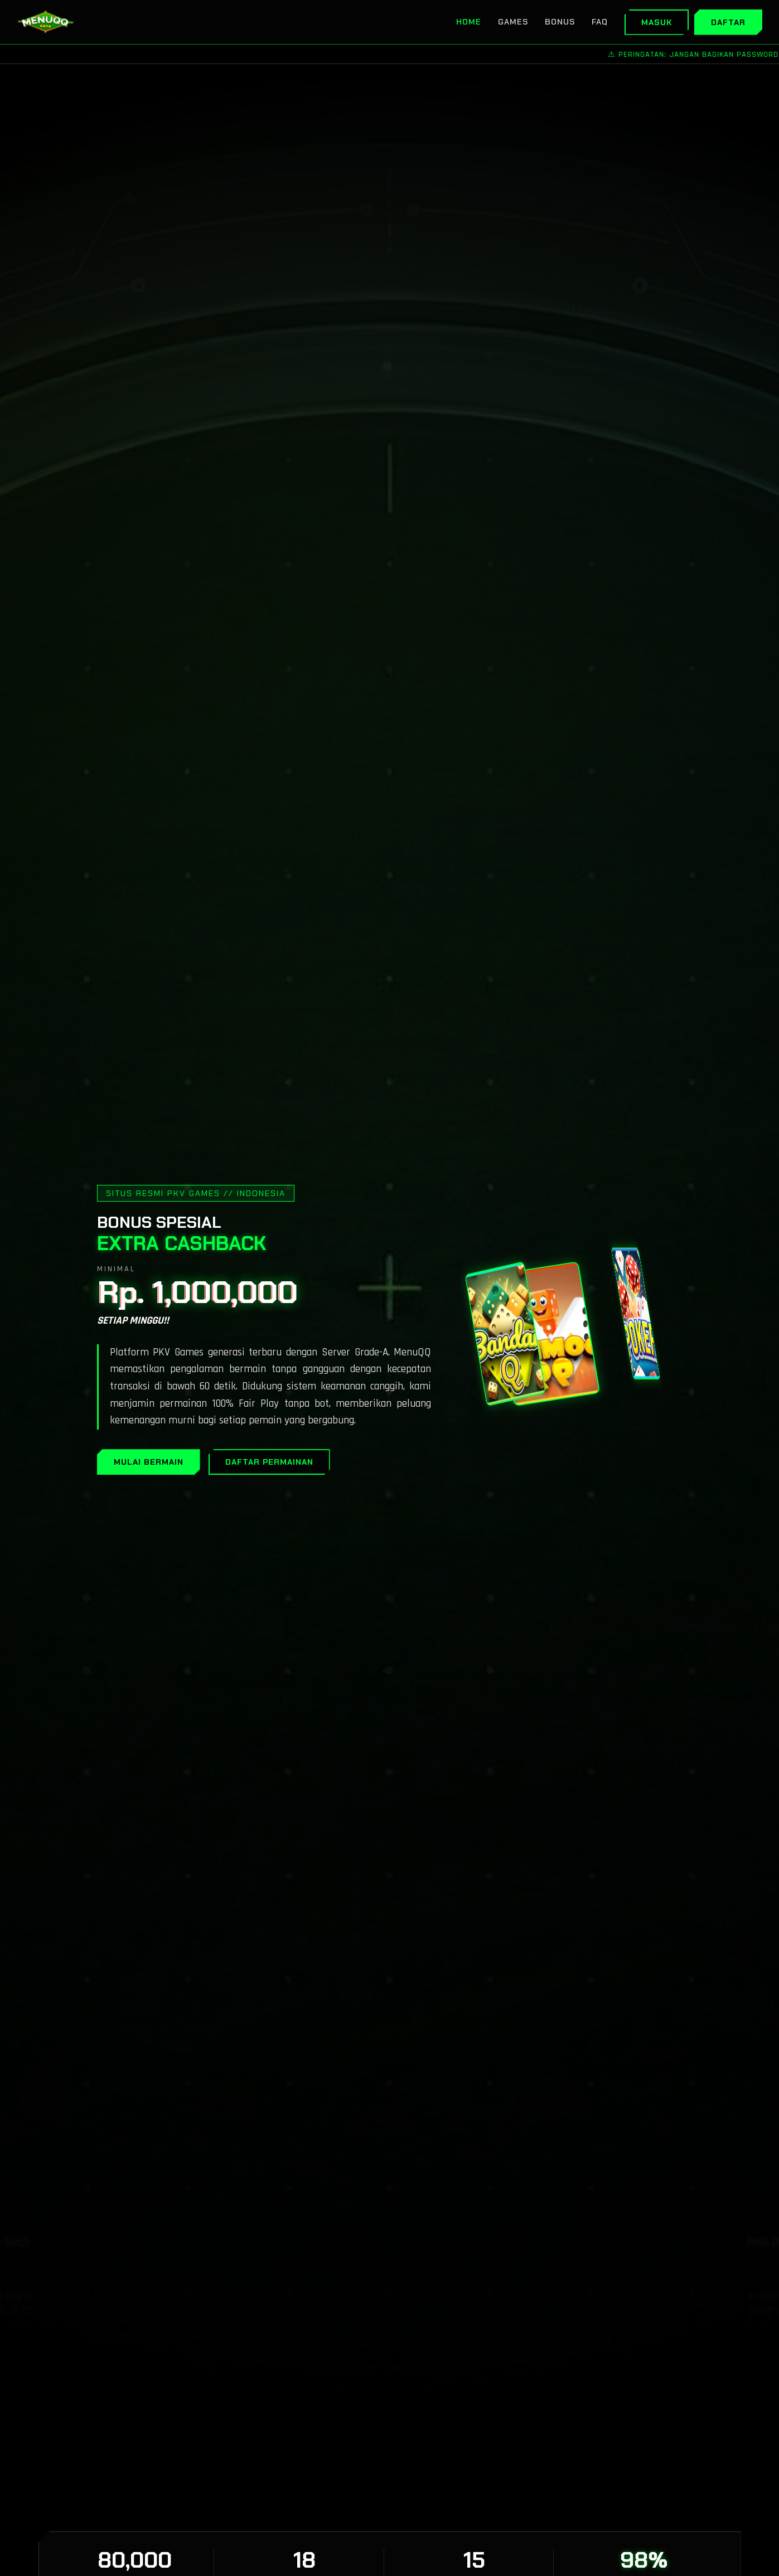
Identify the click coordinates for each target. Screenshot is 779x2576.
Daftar (728, 22)
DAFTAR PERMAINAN (269, 1462)
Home (468, 22)
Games (513, 22)
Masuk (656, 22)
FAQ (600, 22)
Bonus (560, 22)
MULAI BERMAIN (148, 1462)
